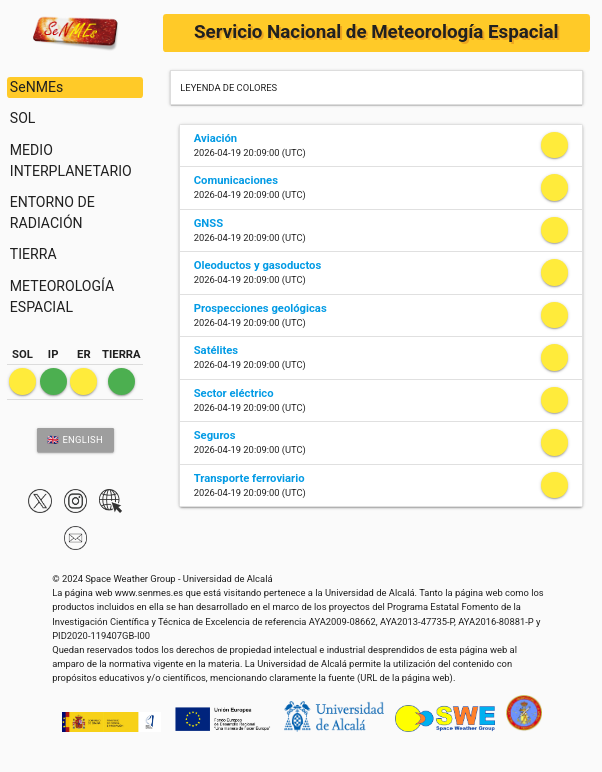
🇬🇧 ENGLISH (75, 439)
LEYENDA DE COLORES (228, 87)
